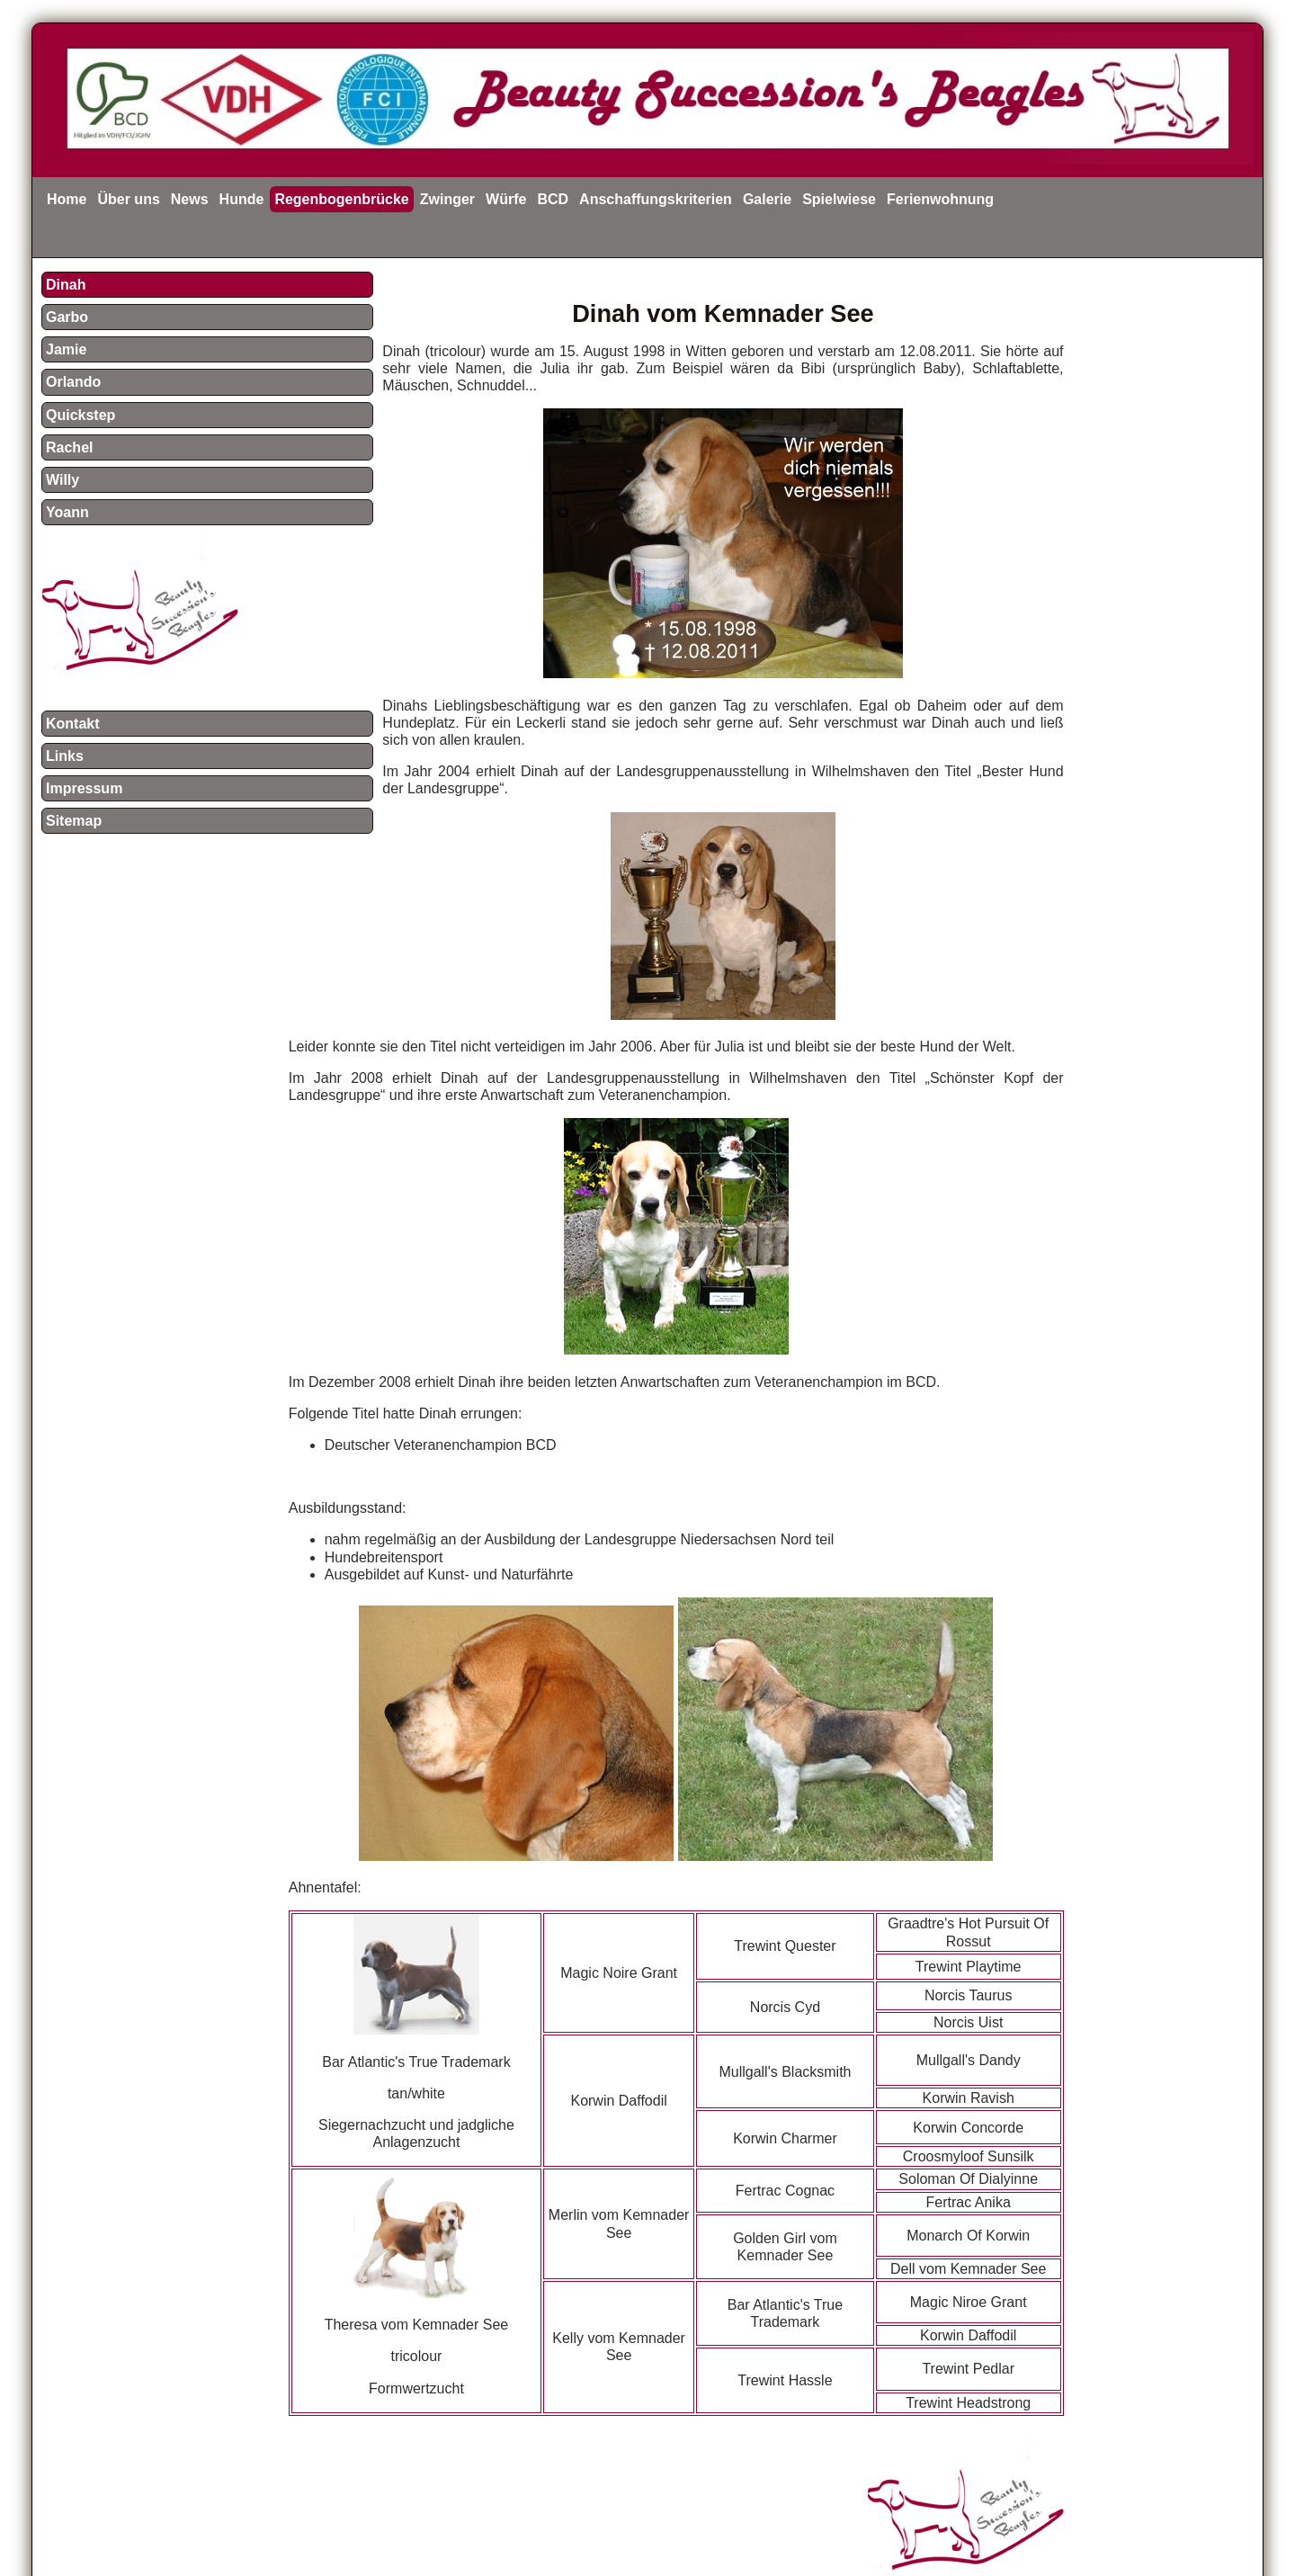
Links (65, 756)
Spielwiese (839, 199)
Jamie (66, 349)
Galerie (767, 199)
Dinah (65, 284)
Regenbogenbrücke (341, 199)
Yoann (67, 512)
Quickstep (80, 415)
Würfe (506, 199)
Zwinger (447, 199)
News (190, 199)
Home (66, 199)
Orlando (73, 381)
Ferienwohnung (940, 199)
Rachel (69, 447)
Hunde (241, 199)
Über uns (128, 199)
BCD (552, 199)
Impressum (84, 788)
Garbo (67, 317)
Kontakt (73, 723)
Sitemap (74, 820)
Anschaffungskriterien (655, 199)
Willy (62, 479)
